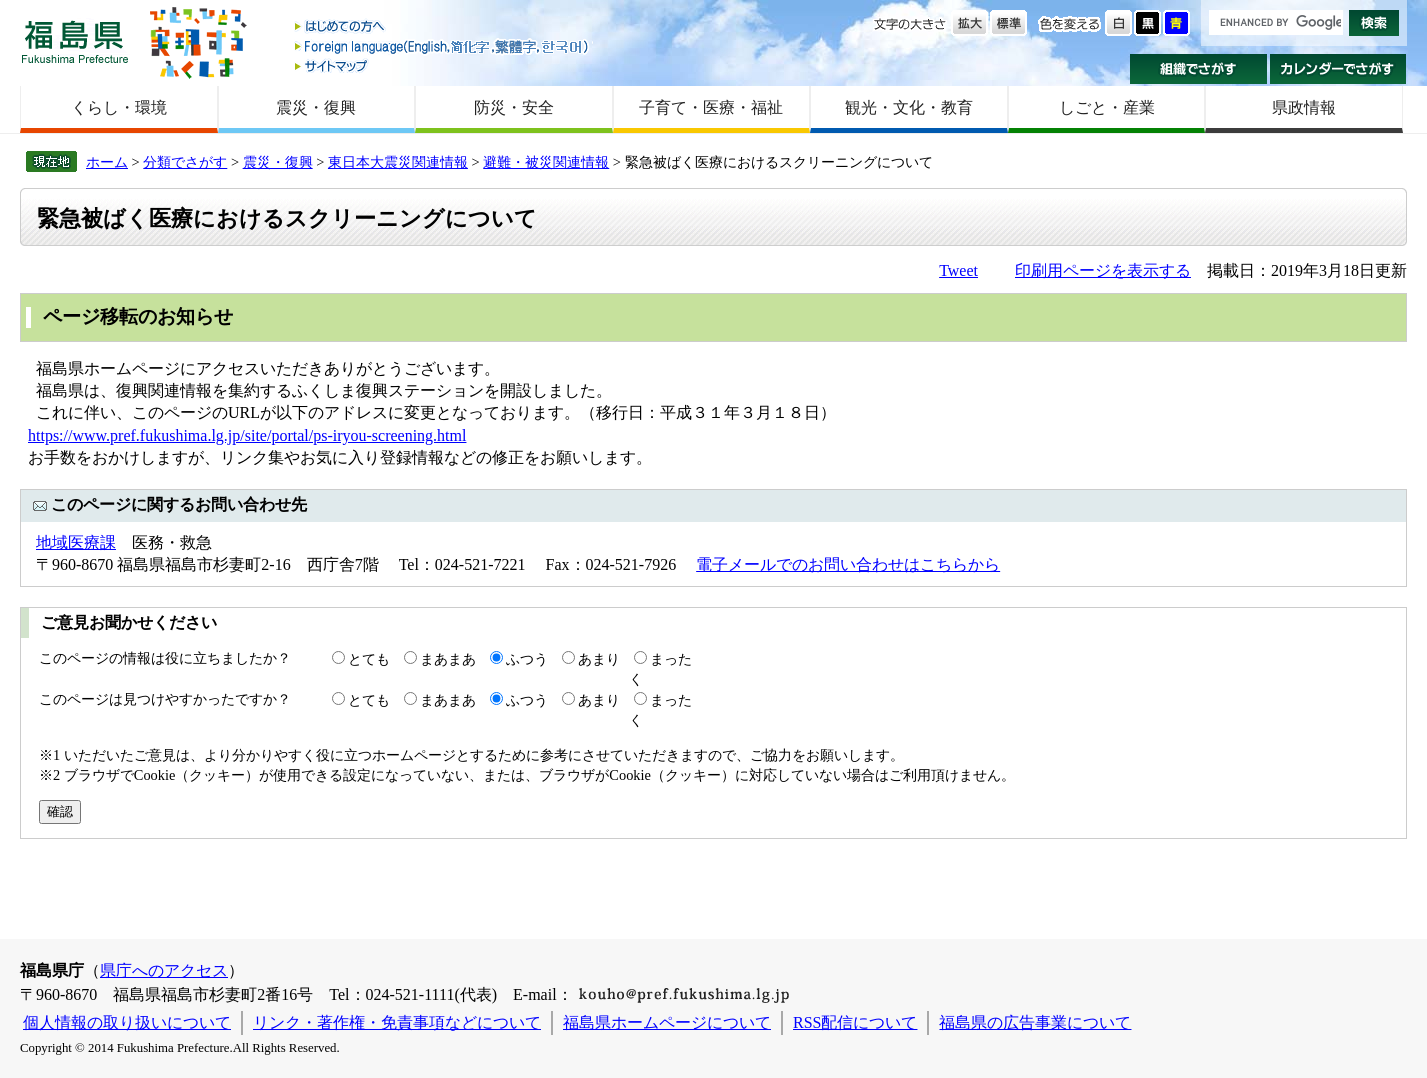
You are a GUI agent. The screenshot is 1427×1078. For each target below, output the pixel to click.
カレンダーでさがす (1338, 69)
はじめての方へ (443, 27)
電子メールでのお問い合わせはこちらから (848, 564)
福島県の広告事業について (1035, 1022)
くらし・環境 (119, 107)
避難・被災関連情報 (546, 162)
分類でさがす (185, 162)
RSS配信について (855, 1022)
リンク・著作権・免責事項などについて (397, 1022)
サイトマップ (443, 65)
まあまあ (448, 659)
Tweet (958, 270)
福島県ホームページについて (667, 1022)
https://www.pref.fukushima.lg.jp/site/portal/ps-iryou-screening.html (247, 435)
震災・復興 (316, 107)
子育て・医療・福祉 (711, 107)
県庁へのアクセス (164, 970)
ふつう (527, 659)
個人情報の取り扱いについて (127, 1022)
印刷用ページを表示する (1103, 270)
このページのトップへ (1307, 903)
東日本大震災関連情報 (398, 162)
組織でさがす (1198, 69)
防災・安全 (514, 107)
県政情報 (1304, 107)
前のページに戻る (1095, 903)
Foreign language (443, 46)
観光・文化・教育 (909, 107)
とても (369, 659)
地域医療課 (76, 542)
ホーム (107, 162)
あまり (599, 659)
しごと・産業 (1107, 107)
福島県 (75, 41)
